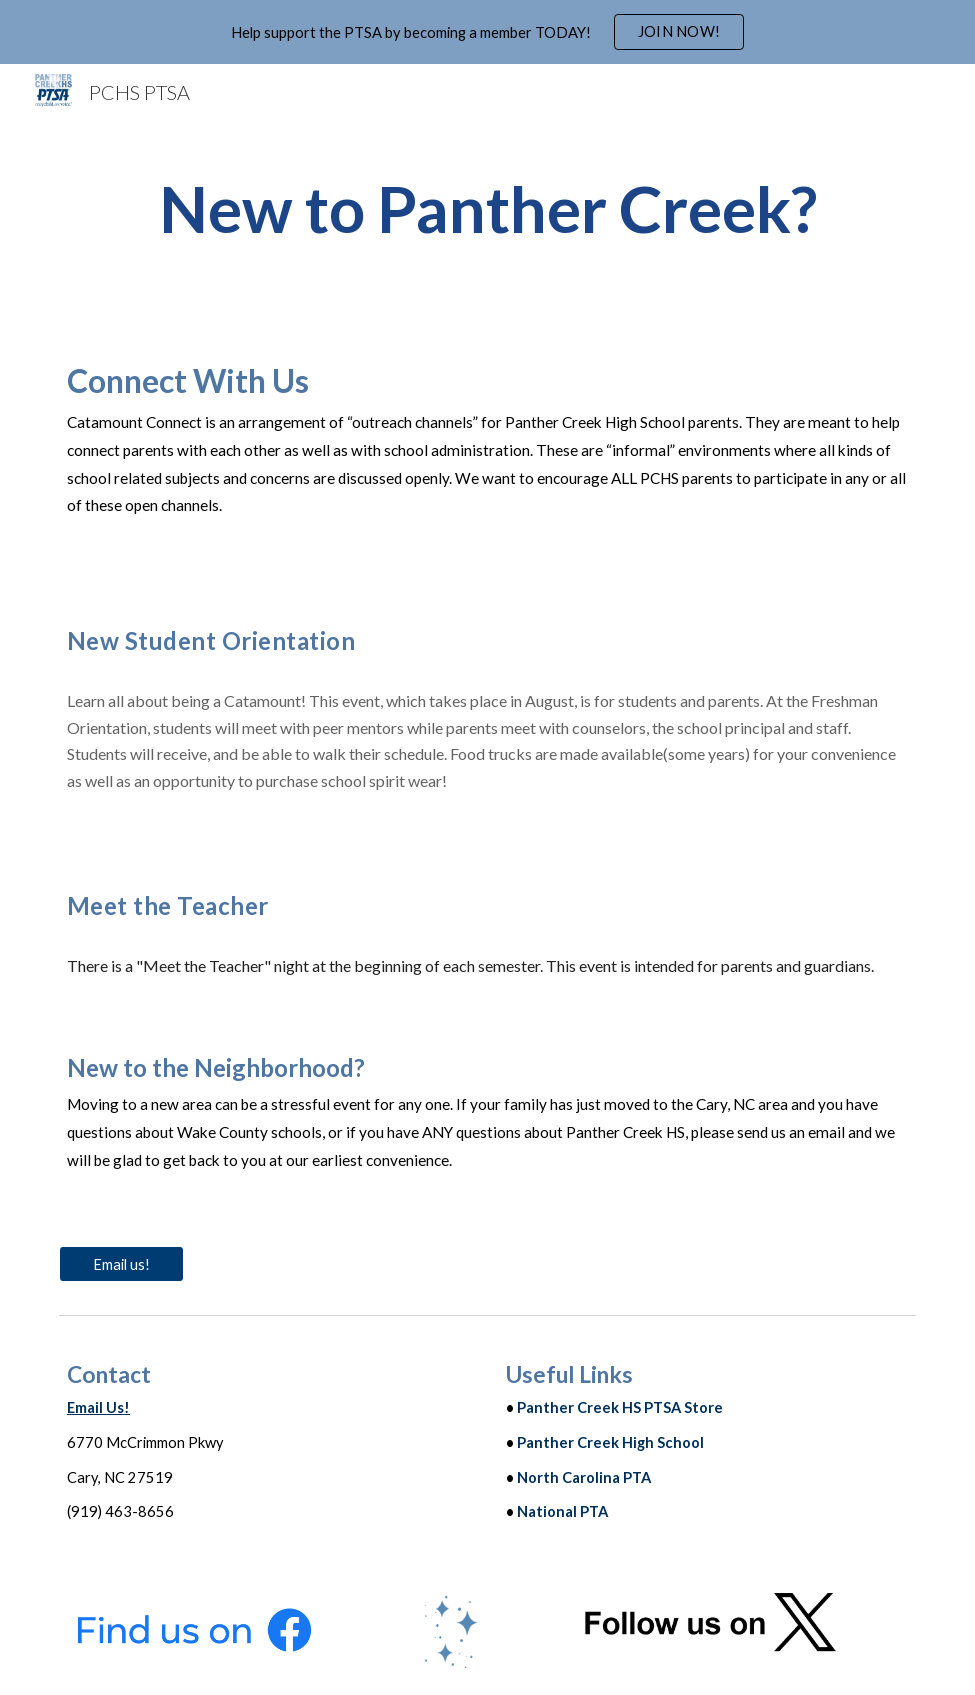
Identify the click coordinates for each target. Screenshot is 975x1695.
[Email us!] (121, 1264)
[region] (487, 32)
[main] (487, 209)
